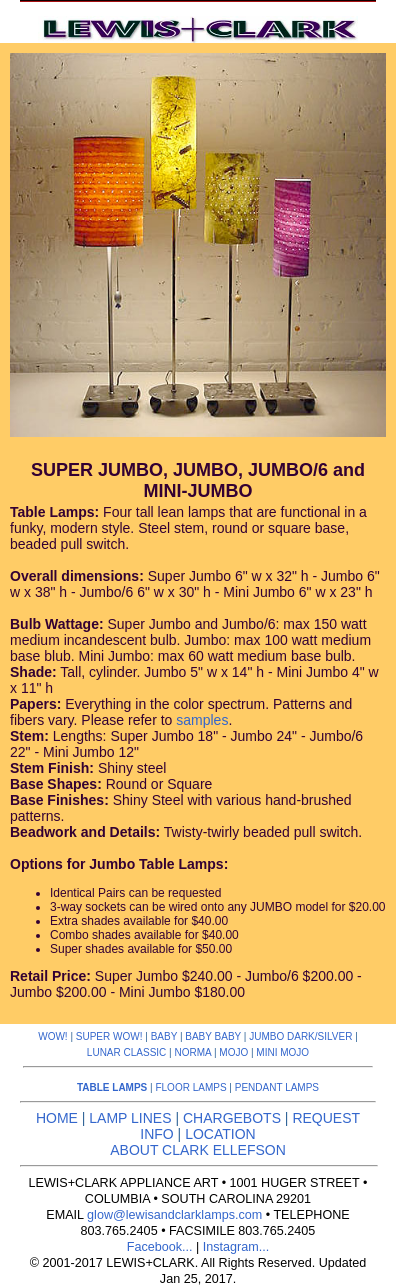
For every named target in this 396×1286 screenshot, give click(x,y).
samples (202, 720)
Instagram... (236, 1247)
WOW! (52, 1036)
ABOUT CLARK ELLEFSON (198, 1150)
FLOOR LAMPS (190, 1087)
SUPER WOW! (109, 1036)
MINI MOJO (282, 1052)
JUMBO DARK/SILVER (300, 1036)
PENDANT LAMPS (277, 1087)
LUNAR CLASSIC (126, 1052)
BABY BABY (213, 1036)
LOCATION (220, 1134)
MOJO (233, 1052)
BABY (164, 1036)
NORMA (192, 1052)
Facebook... (160, 1247)
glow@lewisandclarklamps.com (174, 1215)
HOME (57, 1118)
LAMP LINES (130, 1118)
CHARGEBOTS (232, 1118)
